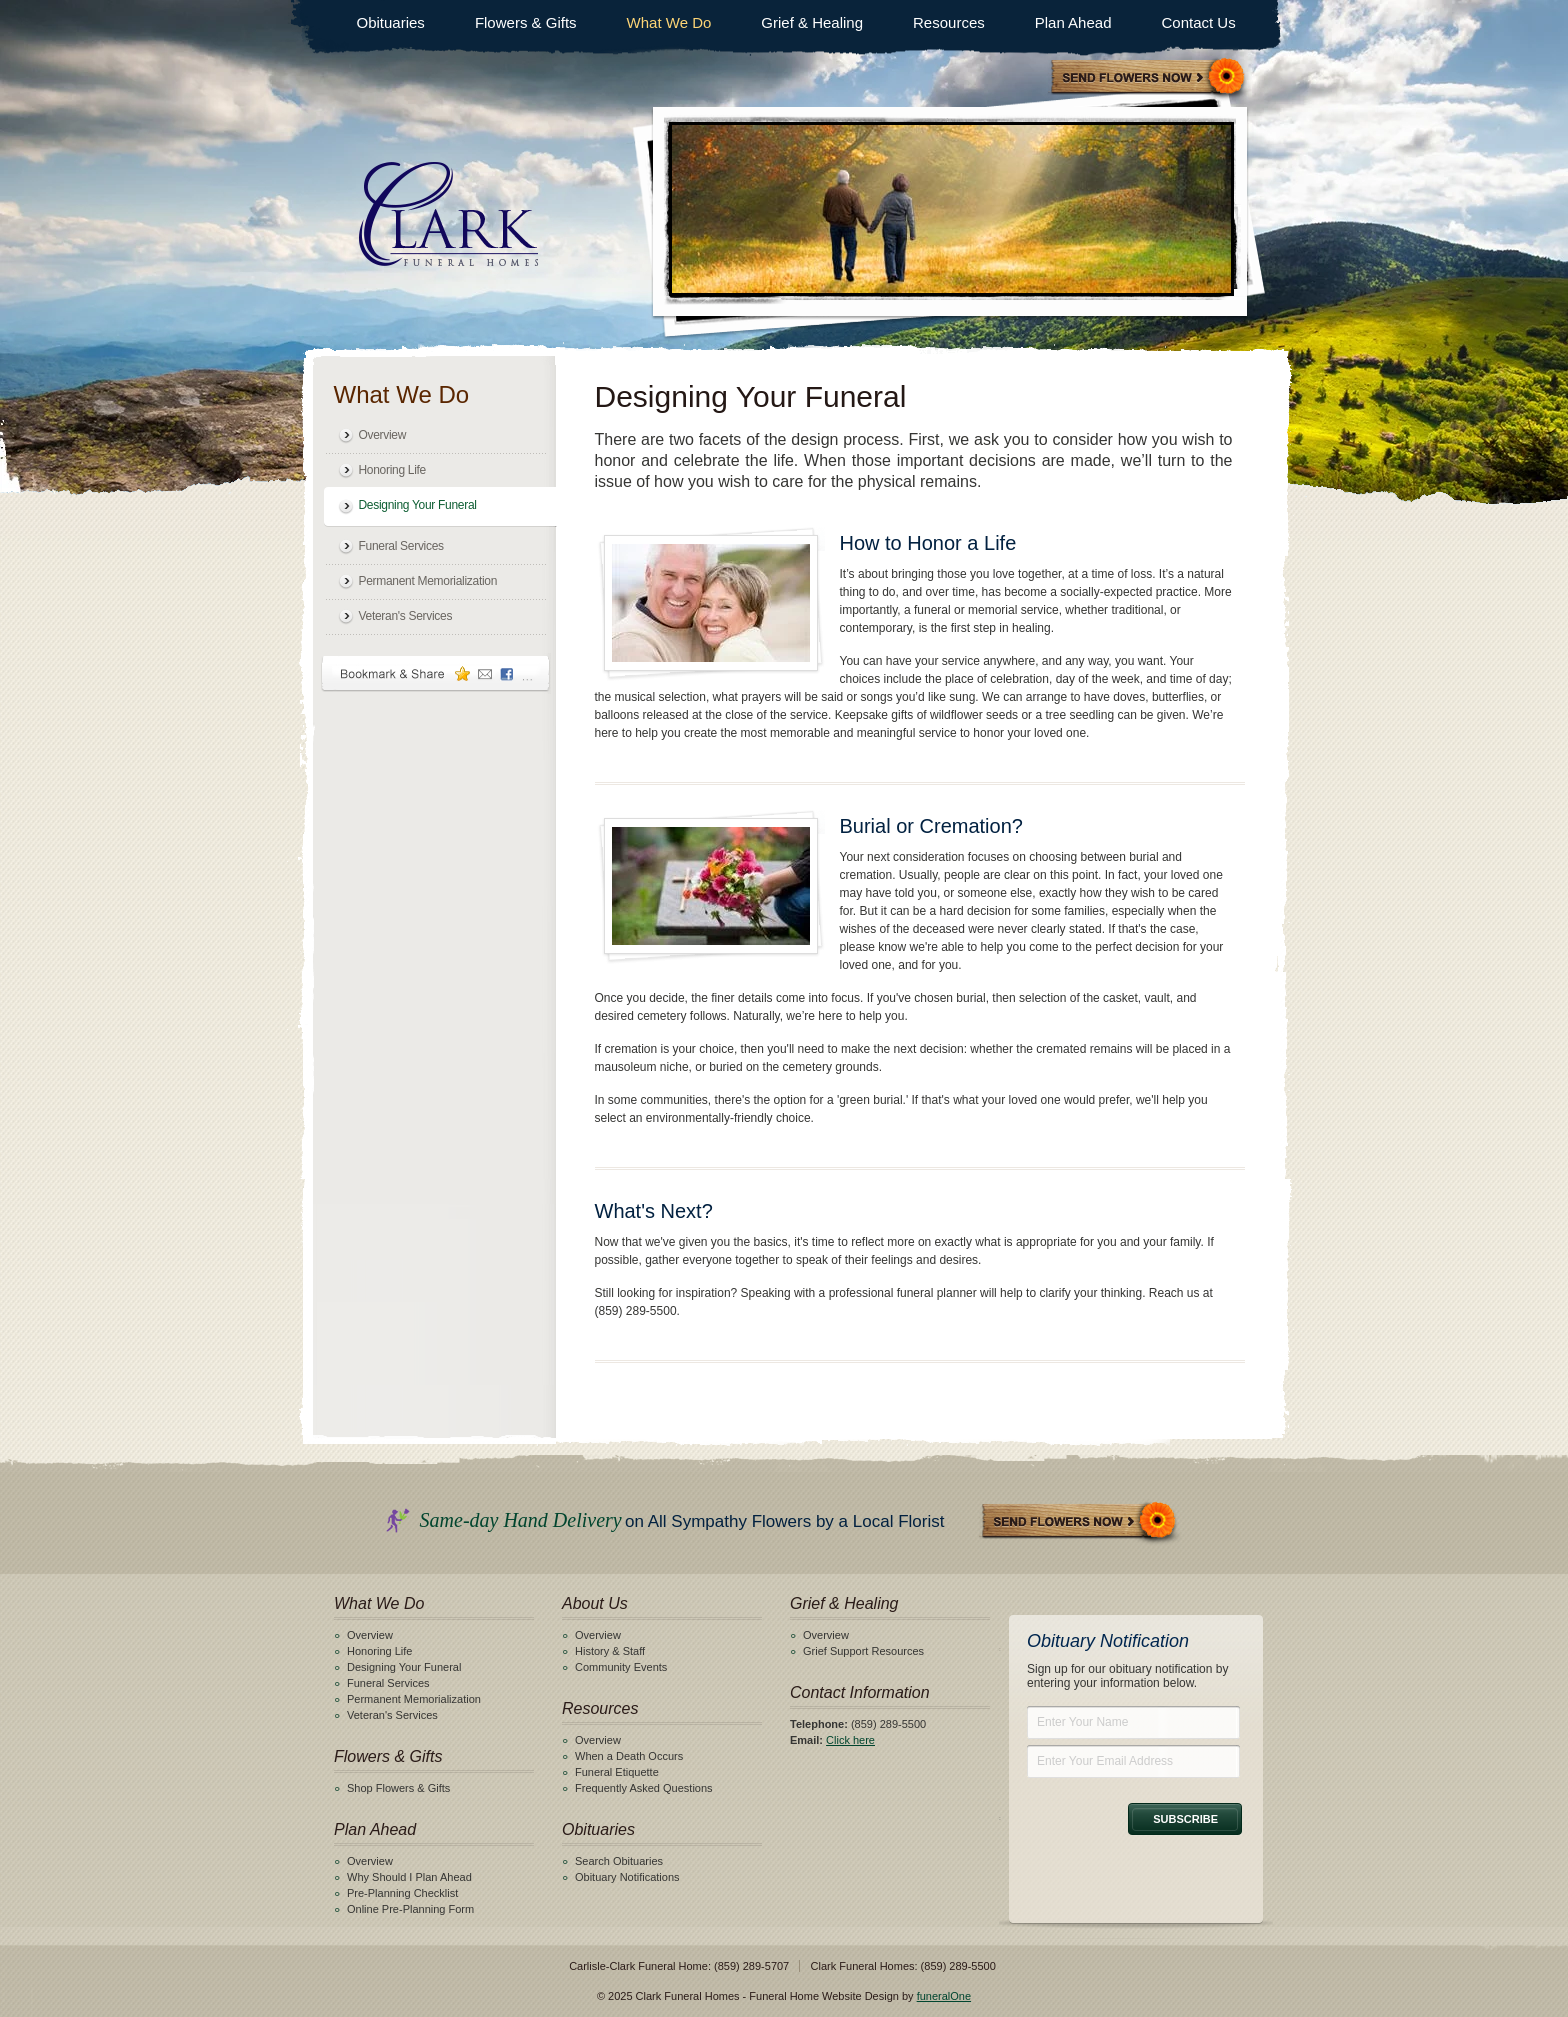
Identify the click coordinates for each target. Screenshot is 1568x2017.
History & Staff (610, 1651)
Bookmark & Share (436, 673)
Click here (850, 1740)
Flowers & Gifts (526, 22)
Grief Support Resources (863, 1651)
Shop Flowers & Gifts (398, 1788)
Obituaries (391, 22)
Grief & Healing (812, 22)
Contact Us (1198, 22)
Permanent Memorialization (428, 581)
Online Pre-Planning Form (410, 1909)
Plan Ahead (1073, 22)
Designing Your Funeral (418, 505)
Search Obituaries (619, 1861)
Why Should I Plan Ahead (409, 1877)
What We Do (669, 22)
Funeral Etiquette (617, 1772)
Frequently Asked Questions (644, 1788)
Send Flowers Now (1080, 1522)
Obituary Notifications (627, 1877)
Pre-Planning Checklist (402, 1893)
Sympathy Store (1149, 78)
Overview (383, 435)
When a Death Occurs (629, 1756)
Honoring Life (392, 470)
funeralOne (944, 1996)
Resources (949, 22)
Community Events (621, 1667)
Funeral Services (401, 546)
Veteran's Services (406, 616)
